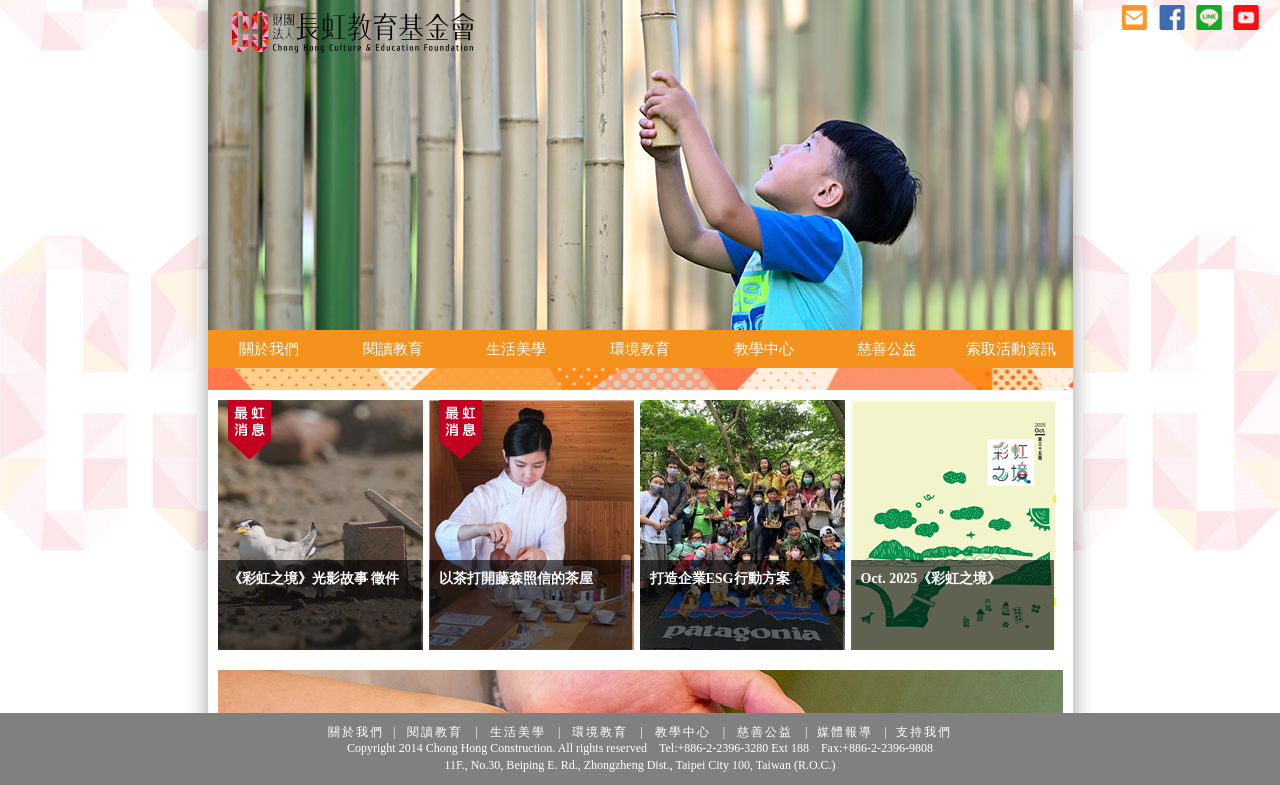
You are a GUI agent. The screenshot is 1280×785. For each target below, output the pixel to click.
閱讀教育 (435, 732)
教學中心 (683, 732)
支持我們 (924, 732)
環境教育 (600, 732)
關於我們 (356, 732)
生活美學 (518, 732)
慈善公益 (765, 732)
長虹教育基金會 (353, 32)
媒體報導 (845, 732)
